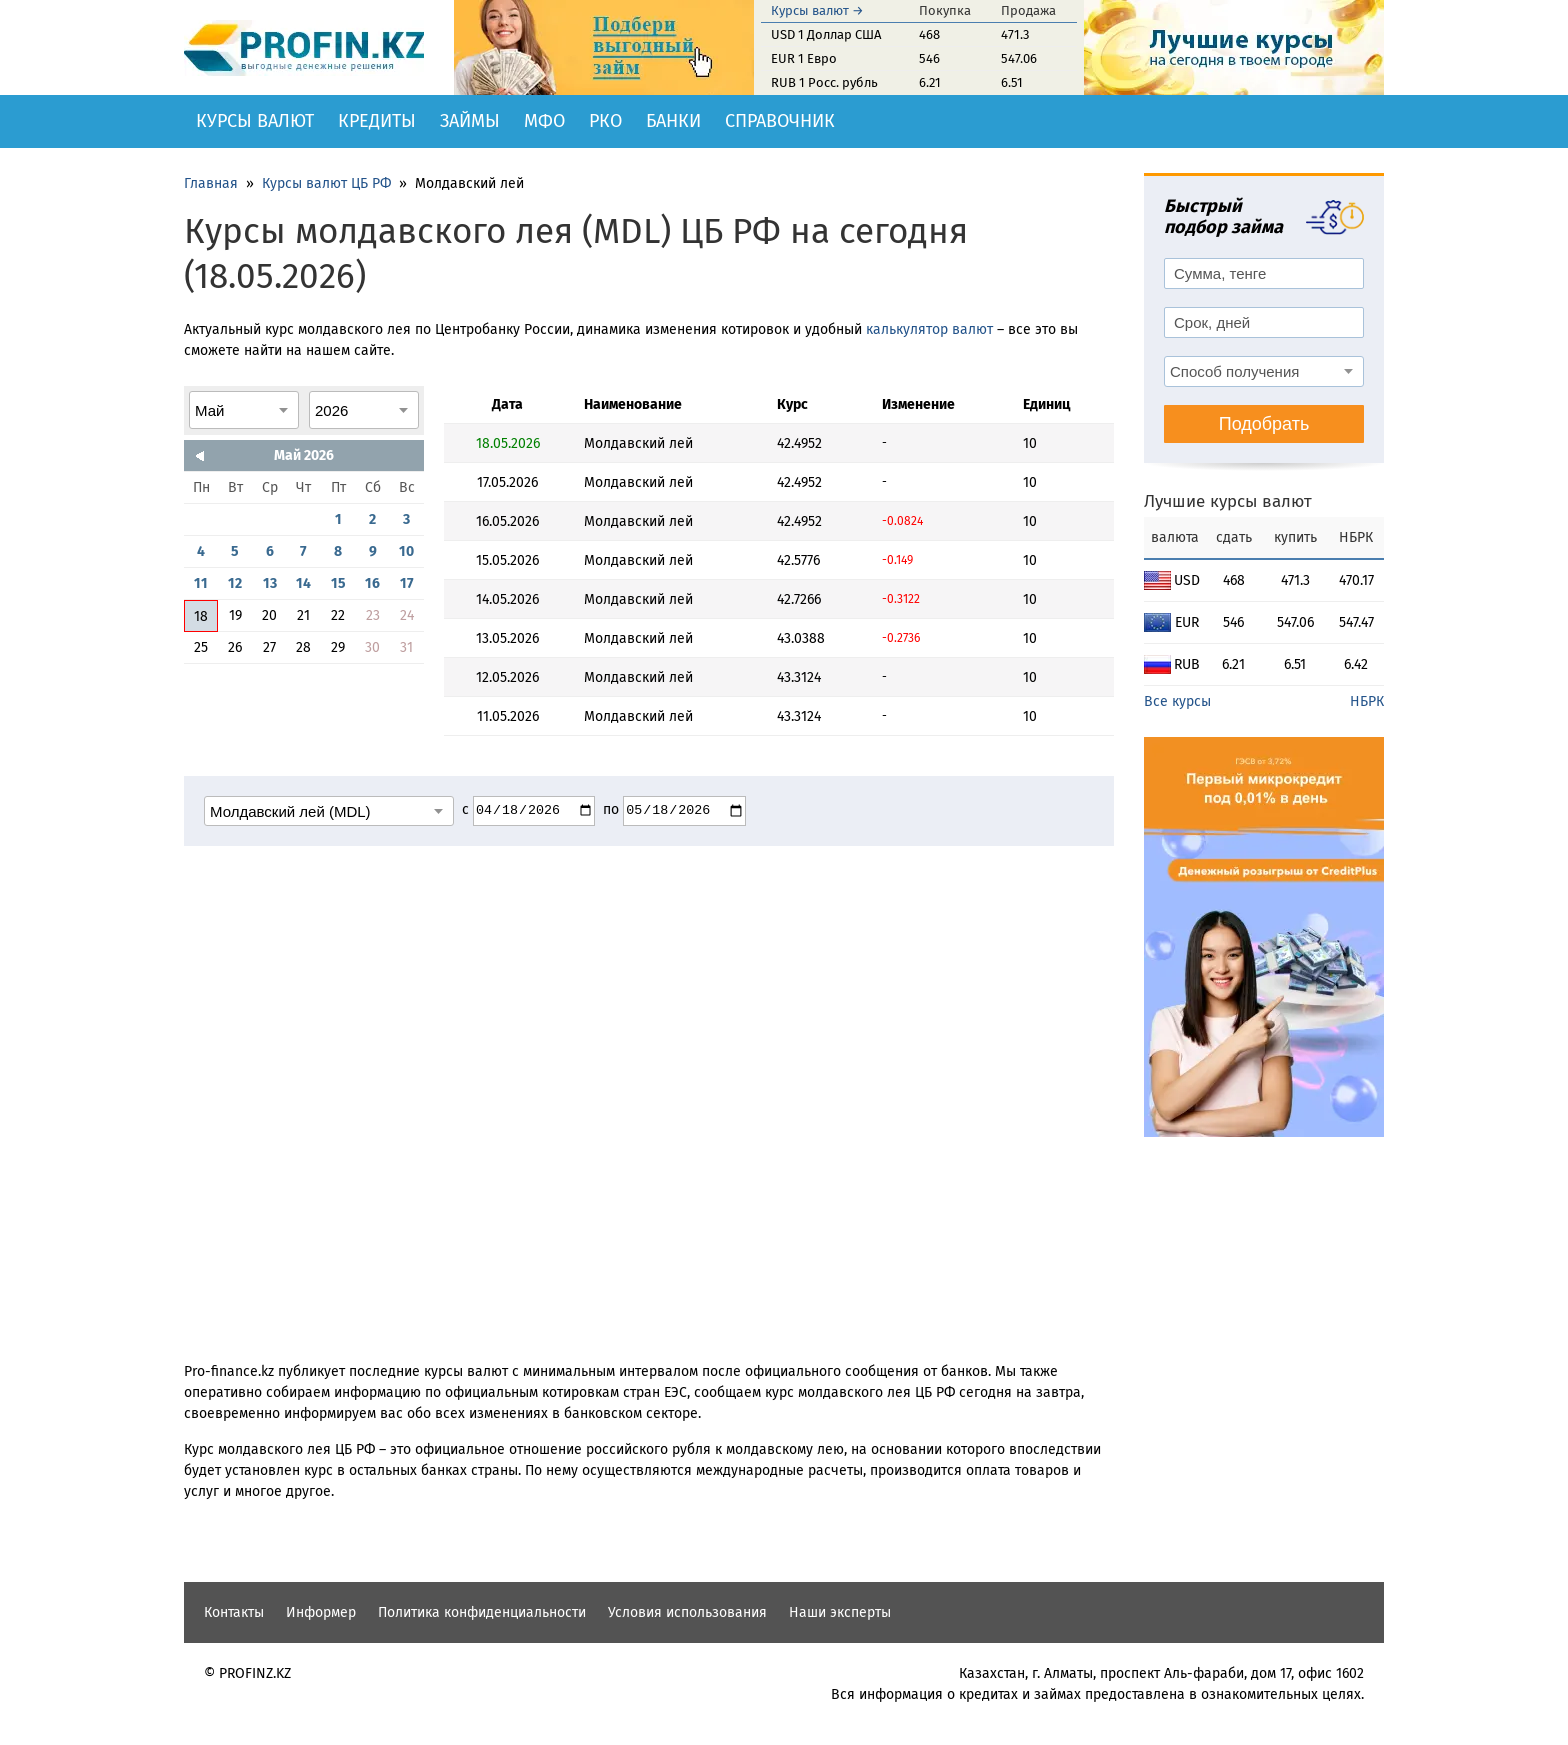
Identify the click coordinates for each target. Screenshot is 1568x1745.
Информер (321, 1612)
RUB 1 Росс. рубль (824, 82)
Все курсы (1177, 701)
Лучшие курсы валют (1228, 501)
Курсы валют (255, 121)
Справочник (780, 121)
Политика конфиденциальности (482, 1612)
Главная (211, 183)
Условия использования (687, 1612)
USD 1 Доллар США (826, 34)
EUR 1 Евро (804, 58)
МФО (544, 121)
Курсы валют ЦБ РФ (326, 183)
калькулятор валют (929, 329)
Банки (673, 121)
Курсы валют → (817, 10)
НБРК (1367, 701)
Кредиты (377, 121)
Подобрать (1264, 424)
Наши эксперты (840, 1612)
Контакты (234, 1612)
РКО (605, 121)
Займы (470, 121)
